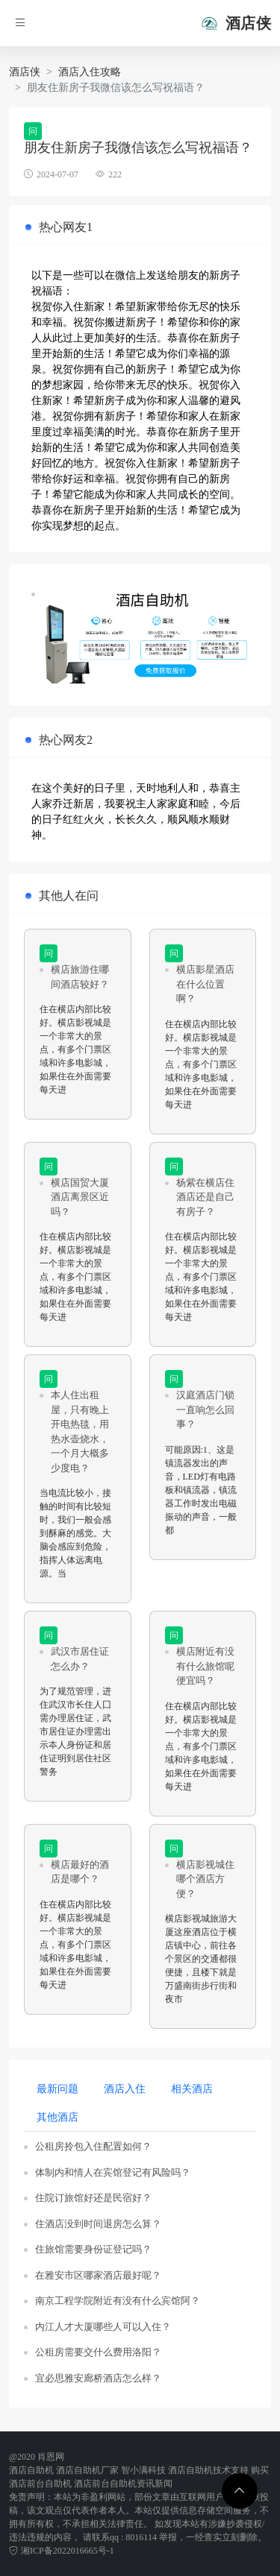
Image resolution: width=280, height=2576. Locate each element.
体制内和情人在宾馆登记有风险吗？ (112, 2172)
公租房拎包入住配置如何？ (93, 2146)
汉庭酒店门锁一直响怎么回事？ (205, 1409)
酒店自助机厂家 (87, 2470)
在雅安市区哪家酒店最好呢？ (98, 2275)
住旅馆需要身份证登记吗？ (93, 2249)
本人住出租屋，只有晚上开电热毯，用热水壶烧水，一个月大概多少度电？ (80, 1431)
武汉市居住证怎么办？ (80, 1659)
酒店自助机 (31, 2470)
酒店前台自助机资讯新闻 (123, 2483)
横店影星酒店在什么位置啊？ (205, 984)
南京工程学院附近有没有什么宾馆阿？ (117, 2300)
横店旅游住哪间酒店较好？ (80, 977)
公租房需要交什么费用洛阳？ (98, 2352)
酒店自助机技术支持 (208, 2470)
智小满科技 (143, 2470)
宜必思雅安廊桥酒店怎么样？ (98, 2378)
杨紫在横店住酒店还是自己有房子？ (205, 1197)
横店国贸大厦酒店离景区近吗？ (80, 1197)
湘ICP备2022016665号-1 (61, 2550)
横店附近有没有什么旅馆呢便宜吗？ (205, 1666)
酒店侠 (24, 72)
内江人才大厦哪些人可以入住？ (103, 2326)
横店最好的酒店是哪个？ (80, 1872)
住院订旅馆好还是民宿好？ (93, 2197)
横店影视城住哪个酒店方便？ (205, 1879)
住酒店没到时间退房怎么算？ (98, 2223)
